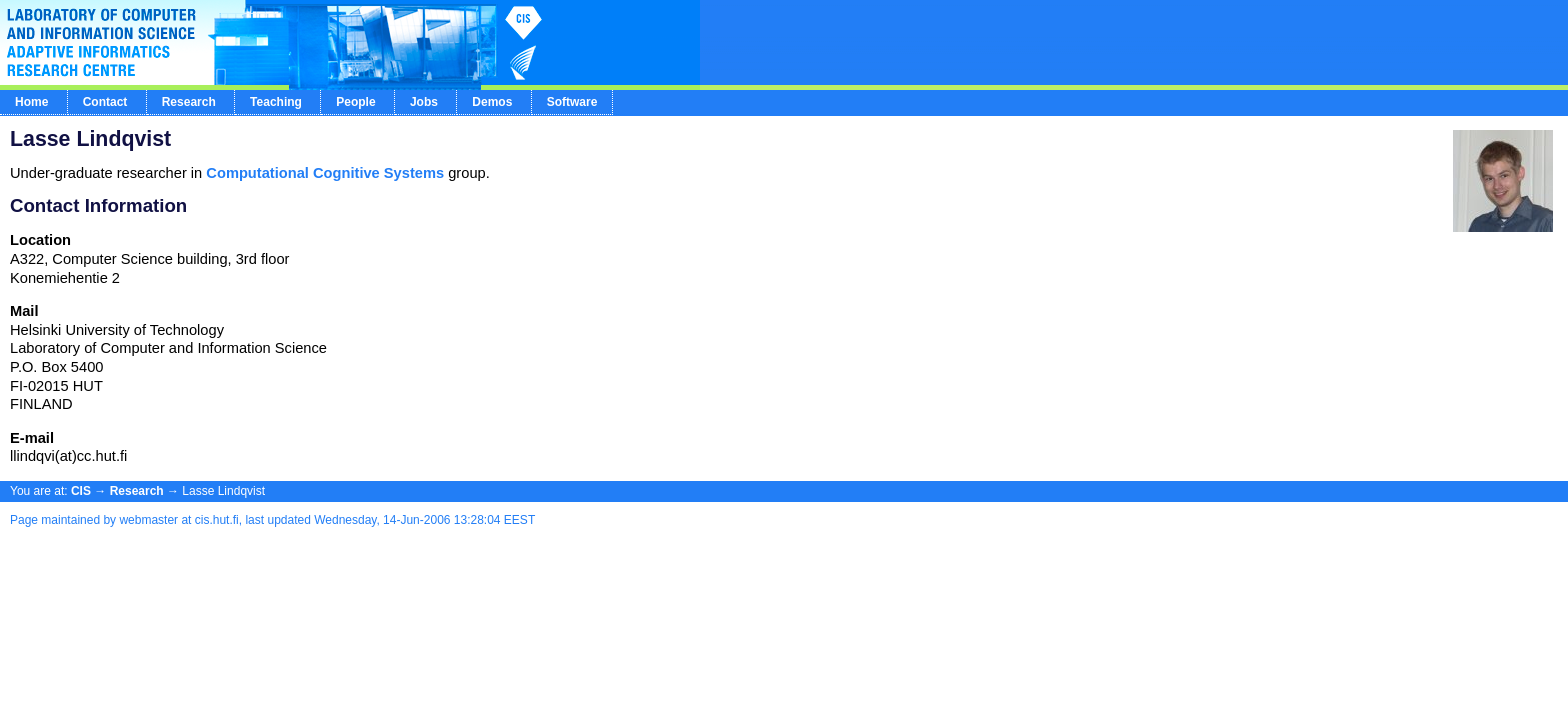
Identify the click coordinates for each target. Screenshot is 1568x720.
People (355, 102)
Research (189, 102)
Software (572, 102)
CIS (81, 491)
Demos (492, 102)
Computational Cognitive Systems (325, 173)
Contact (105, 102)
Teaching (276, 102)
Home (31, 102)
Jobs (424, 102)
